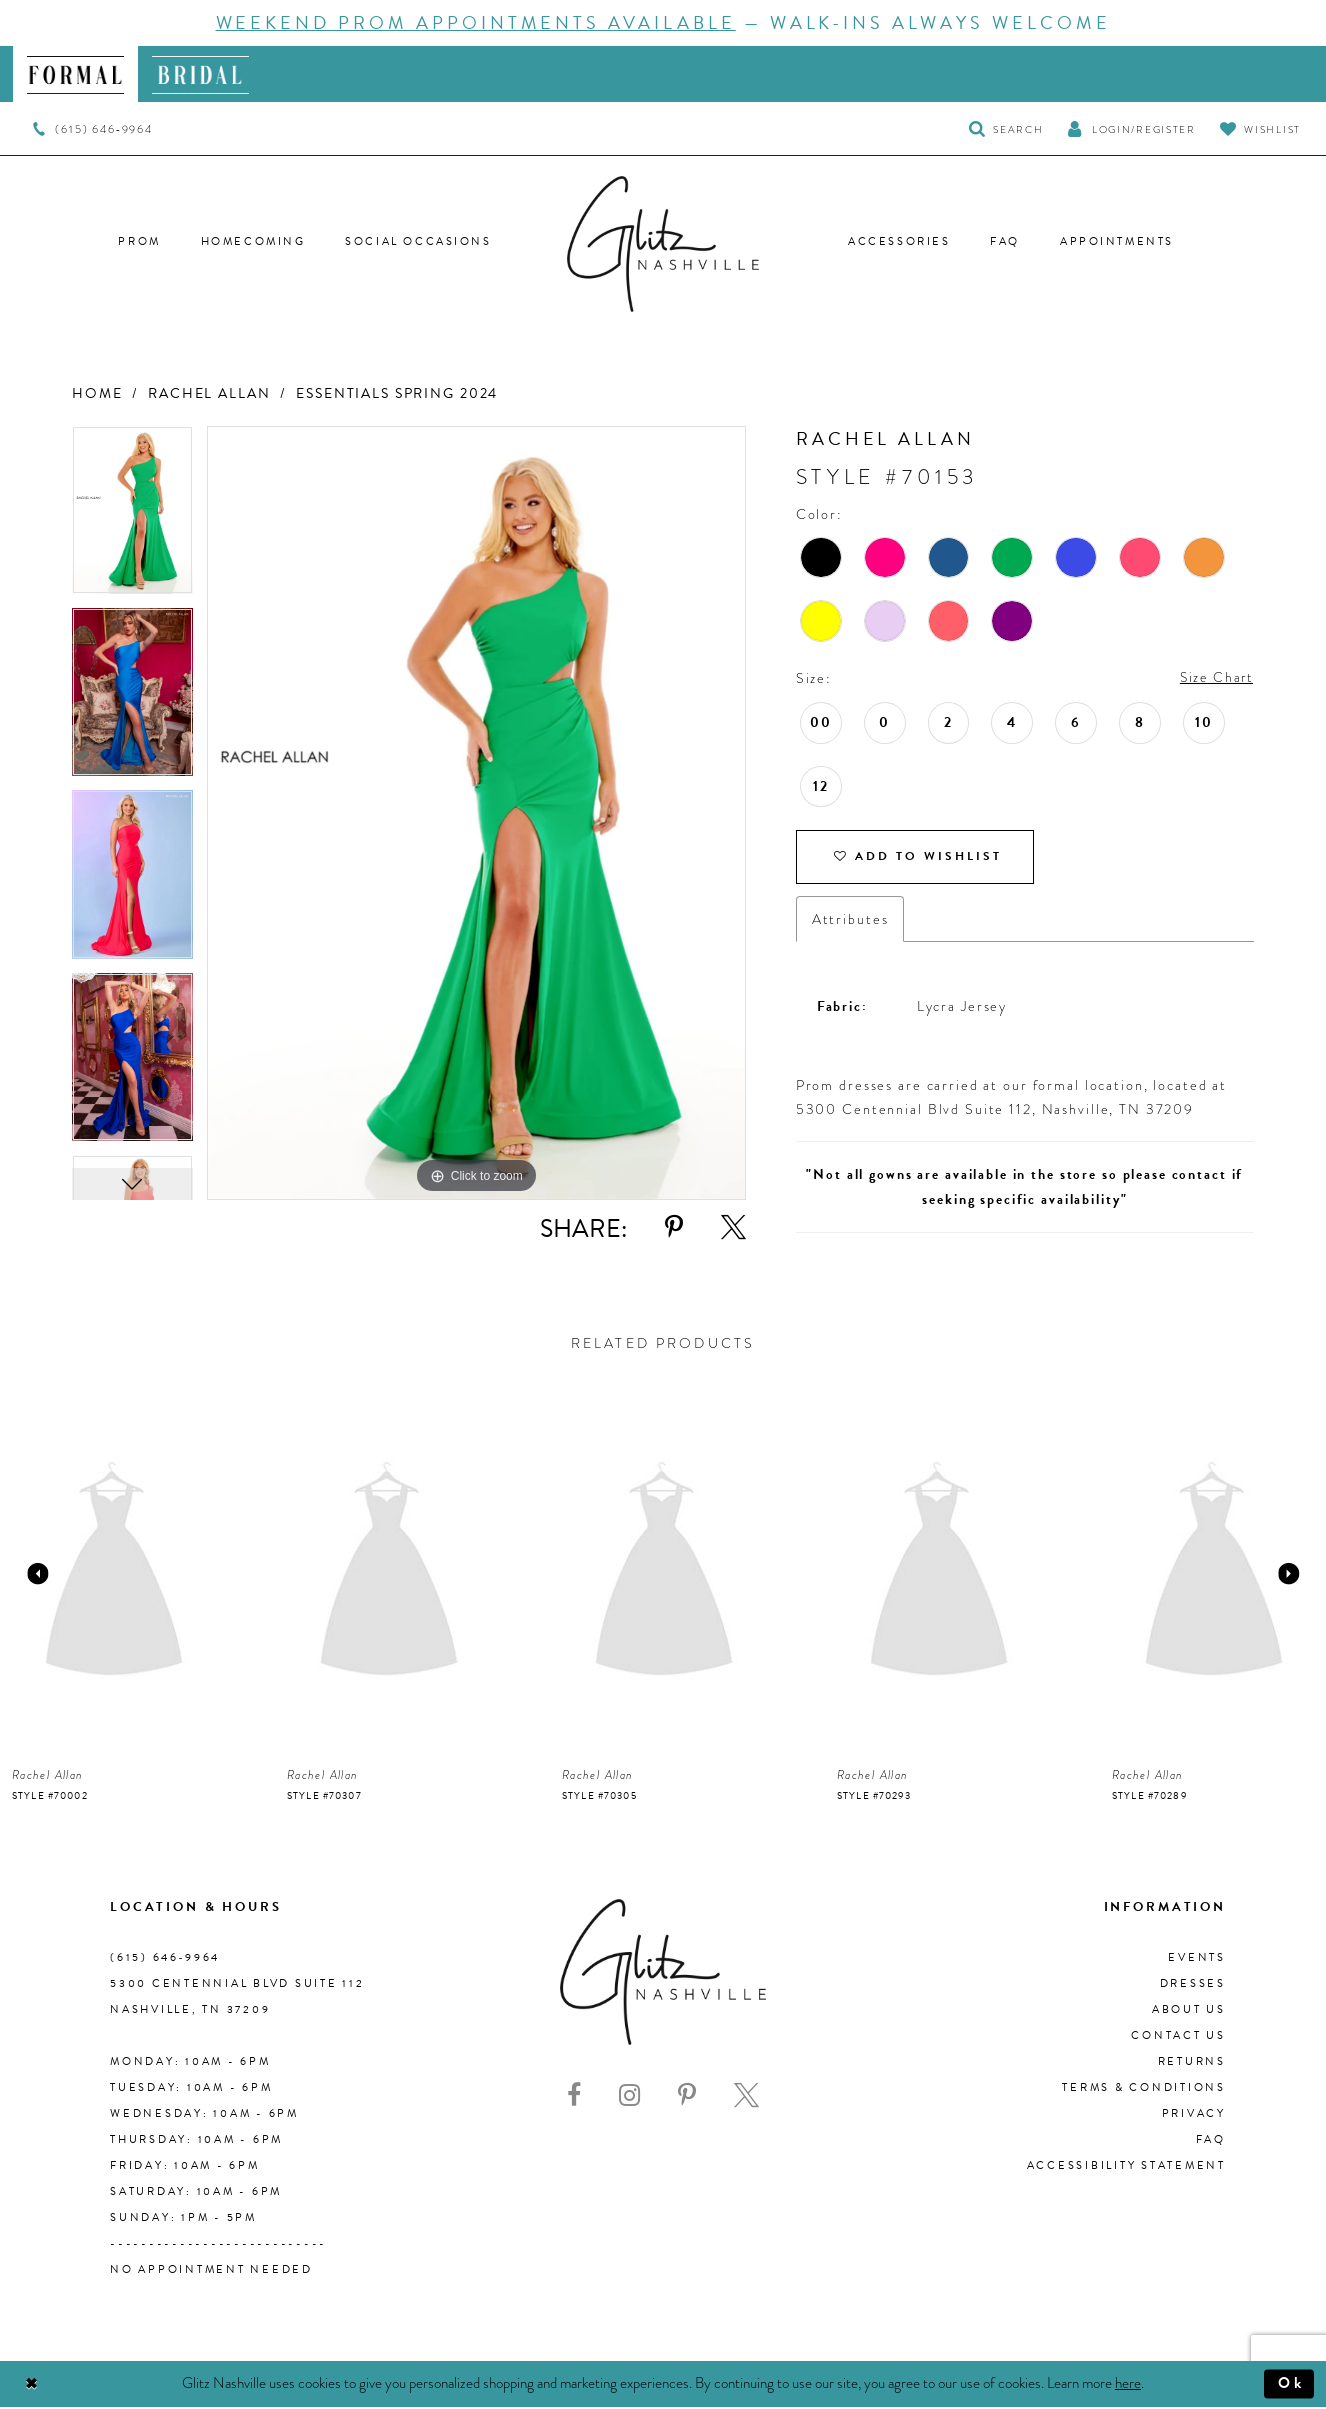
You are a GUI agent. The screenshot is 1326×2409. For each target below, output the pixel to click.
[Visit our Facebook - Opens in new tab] (574, 2098)
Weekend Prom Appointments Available (476, 22)
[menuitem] (75, 74)
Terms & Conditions (1144, 2090)
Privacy (1194, 2116)
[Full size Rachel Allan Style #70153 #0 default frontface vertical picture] (476, 813)
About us (1189, 2012)
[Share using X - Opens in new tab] (733, 1227)
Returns (1192, 2064)
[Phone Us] (92, 129)
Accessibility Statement (1126, 2168)
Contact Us (1178, 2038)
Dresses (1193, 1986)
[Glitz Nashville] (663, 244)
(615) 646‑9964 (165, 1960)
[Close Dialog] (32, 2386)
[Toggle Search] (1006, 128)
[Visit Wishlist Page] (1260, 128)
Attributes (850, 922)
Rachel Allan (209, 393)
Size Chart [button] (1214, 678)
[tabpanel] (132, 517)
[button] (1131, 128)
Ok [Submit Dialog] (1290, 2386)
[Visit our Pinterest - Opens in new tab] (687, 2098)
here (1128, 2385)
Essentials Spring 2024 (397, 393)
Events (1197, 1960)
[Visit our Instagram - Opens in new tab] (629, 2098)
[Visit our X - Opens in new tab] (746, 2098)
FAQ (1211, 2142)
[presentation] (114, 1576)
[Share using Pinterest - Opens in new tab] (674, 1227)
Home (97, 393)
